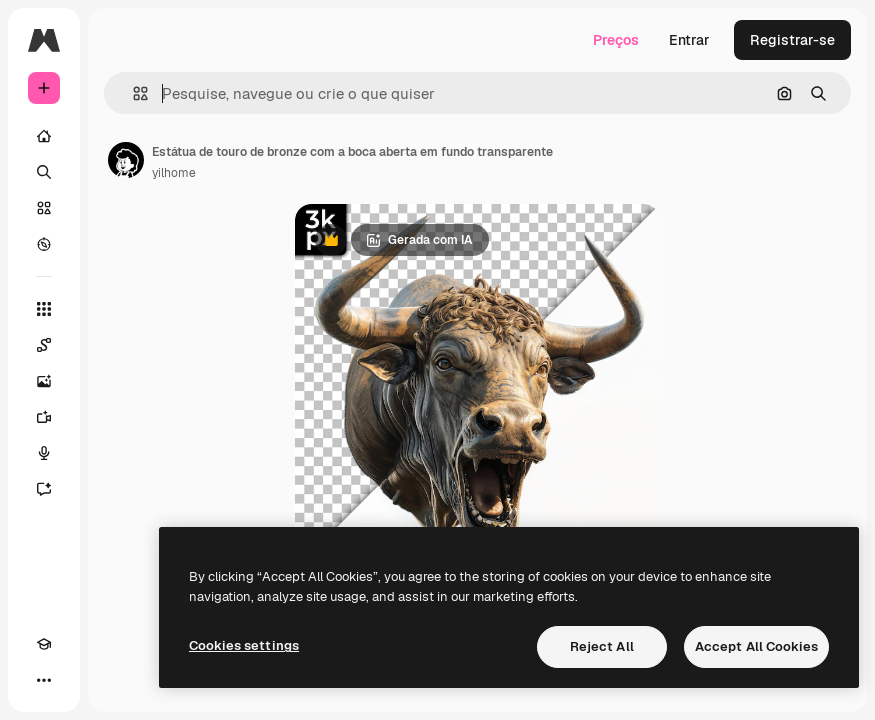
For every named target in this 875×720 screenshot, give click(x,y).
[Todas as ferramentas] (44, 309)
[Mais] (44, 680)
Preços (616, 40)
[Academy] (44, 644)
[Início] (44, 136)
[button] (132, 93)
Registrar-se (792, 40)
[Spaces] (44, 345)
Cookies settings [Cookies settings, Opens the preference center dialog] (244, 645)
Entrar (689, 40)
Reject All (602, 646)
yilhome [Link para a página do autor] (174, 173)
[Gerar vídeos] (44, 417)
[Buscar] (44, 172)
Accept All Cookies (756, 646)
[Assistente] (44, 489)
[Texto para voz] (44, 453)
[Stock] (44, 208)
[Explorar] (44, 244)
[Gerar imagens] (44, 381)
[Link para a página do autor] (126, 160)
